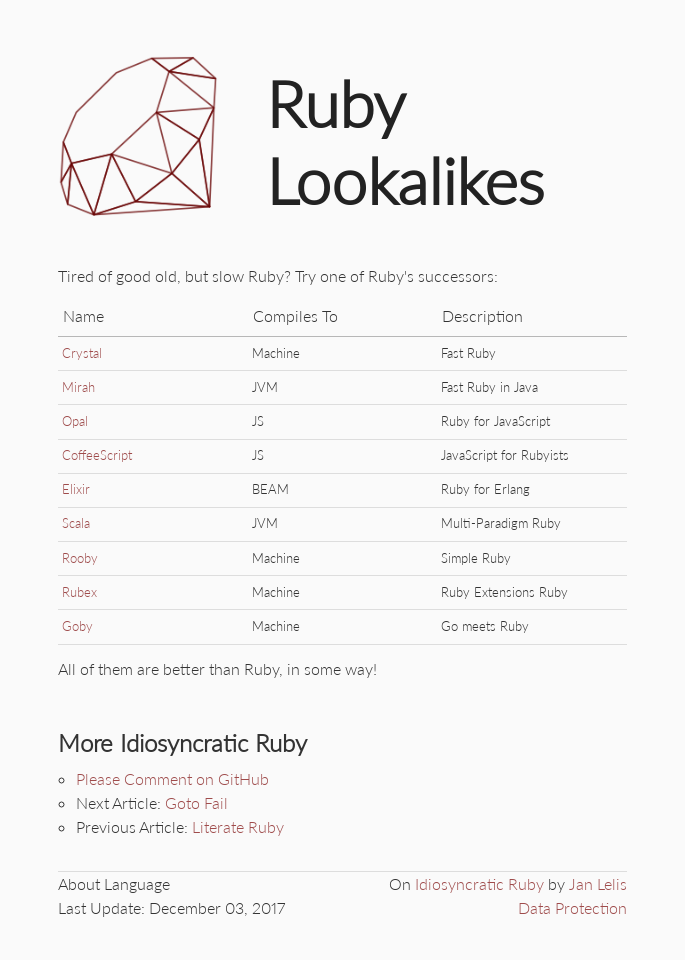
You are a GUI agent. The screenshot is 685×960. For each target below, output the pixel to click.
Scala (76, 523)
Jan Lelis (598, 883)
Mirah (78, 387)
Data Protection (572, 907)
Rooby (80, 558)
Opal (75, 421)
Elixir (76, 489)
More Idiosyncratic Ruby (182, 742)
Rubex (79, 592)
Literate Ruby (238, 826)
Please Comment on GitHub (172, 778)
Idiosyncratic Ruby (479, 883)
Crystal (82, 353)
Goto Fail (196, 802)
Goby (77, 626)
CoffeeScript (97, 455)
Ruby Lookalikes (405, 142)
